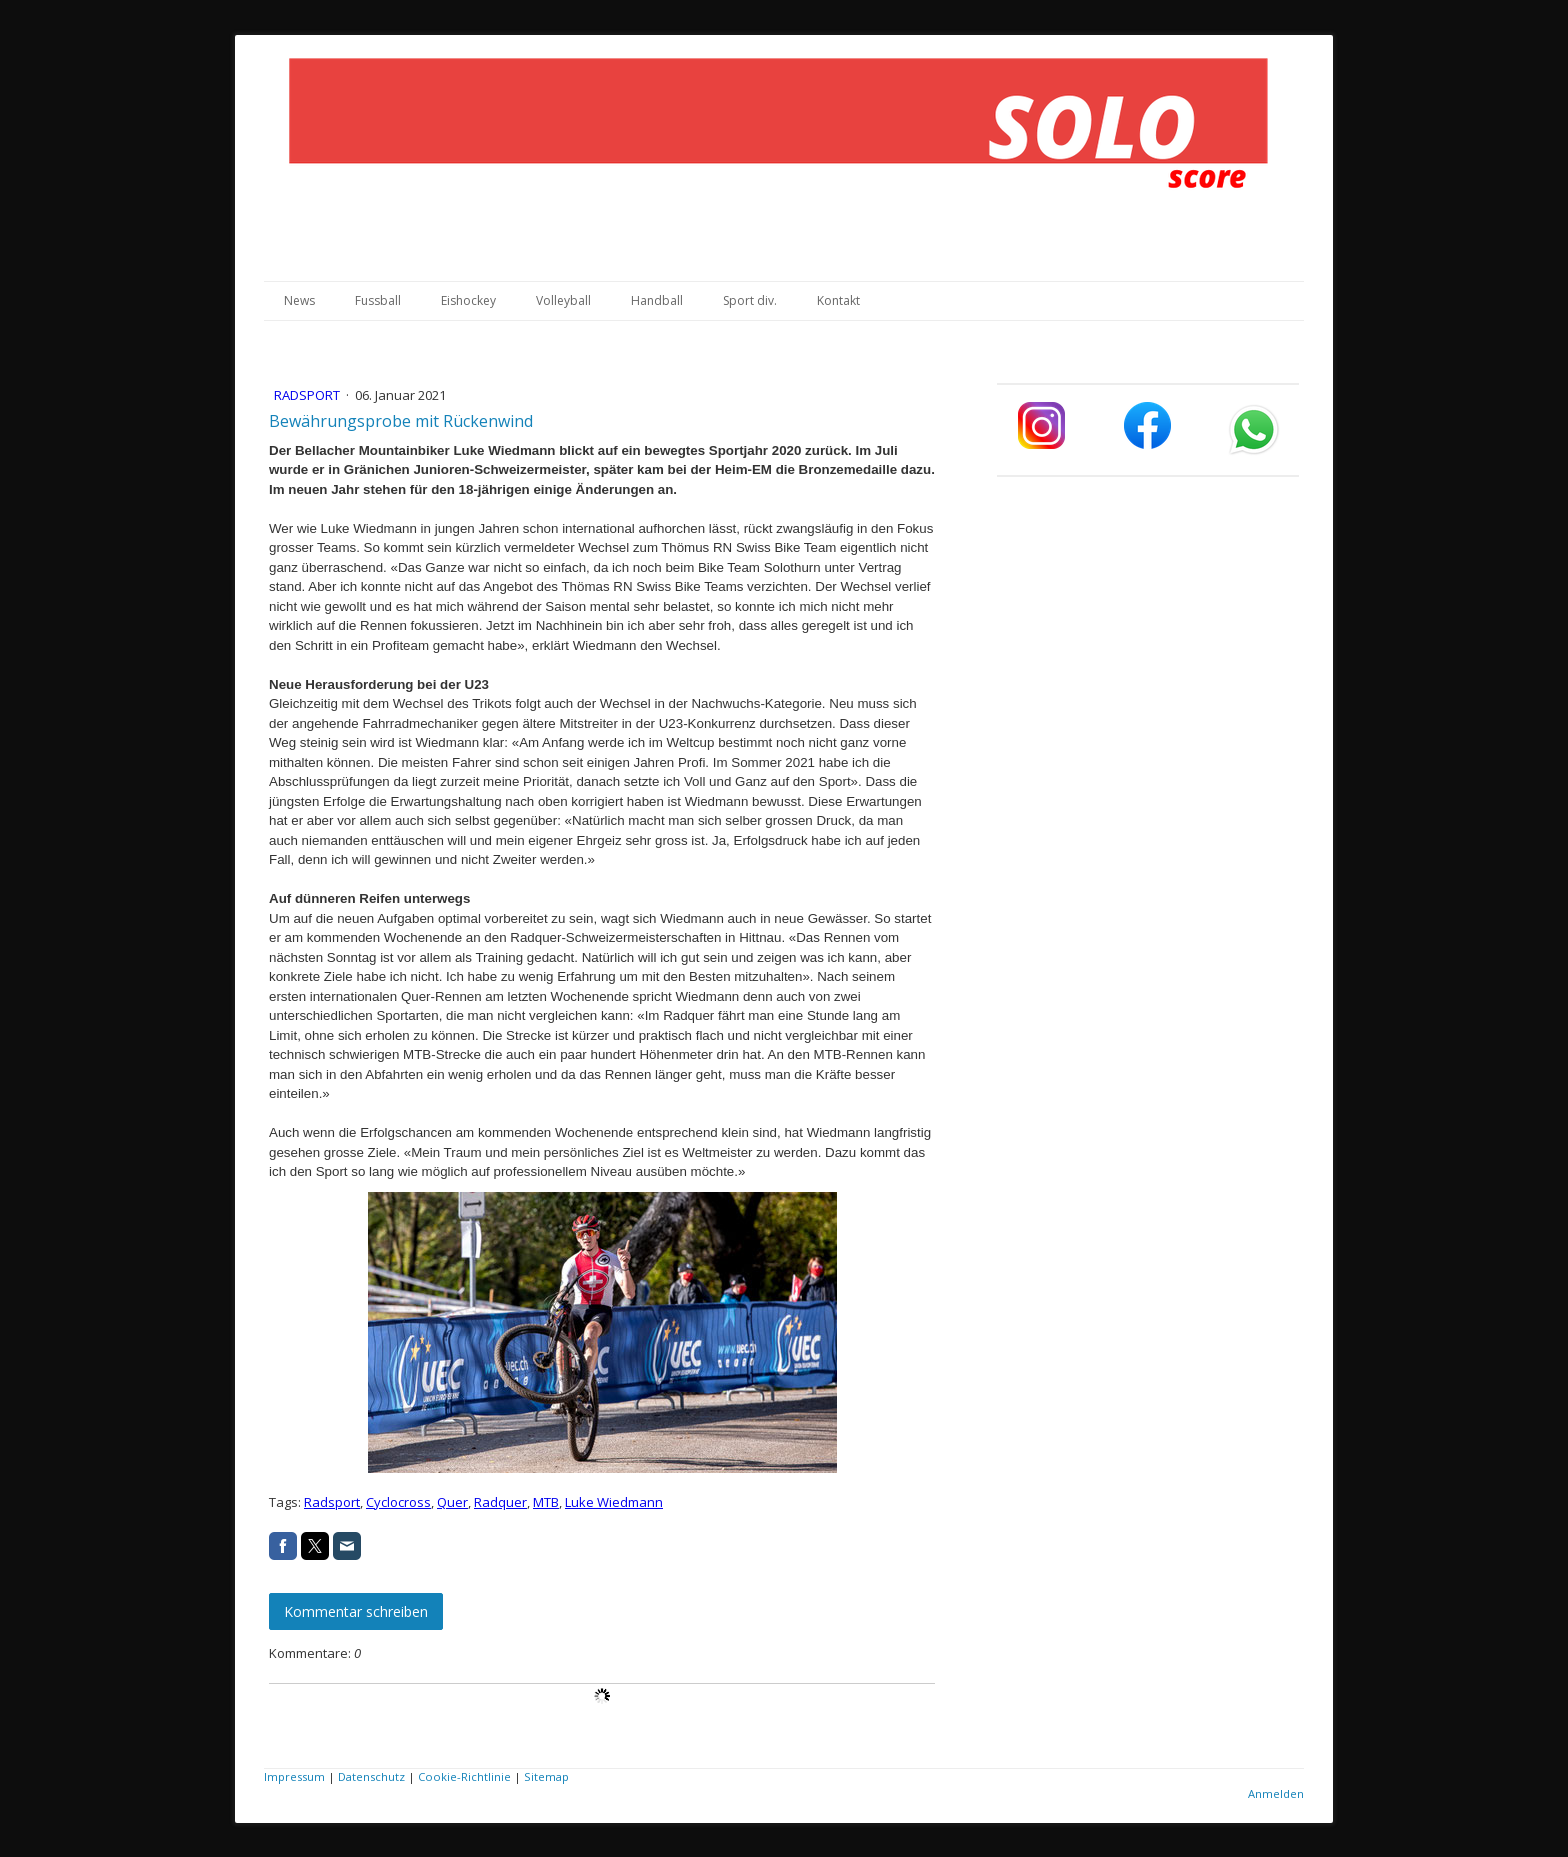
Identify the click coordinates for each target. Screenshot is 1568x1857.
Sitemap (546, 1776)
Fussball (378, 300)
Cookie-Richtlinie (464, 1776)
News (299, 300)
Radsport (308, 395)
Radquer (500, 1502)
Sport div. (750, 300)
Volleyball (563, 300)
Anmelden (1276, 1793)
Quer (452, 1502)
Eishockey (468, 300)
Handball (657, 300)
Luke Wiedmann (614, 1502)
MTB (546, 1502)
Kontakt (838, 300)
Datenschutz (371, 1776)
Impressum (294, 1776)
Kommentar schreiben (356, 1611)
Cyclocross (398, 1502)
